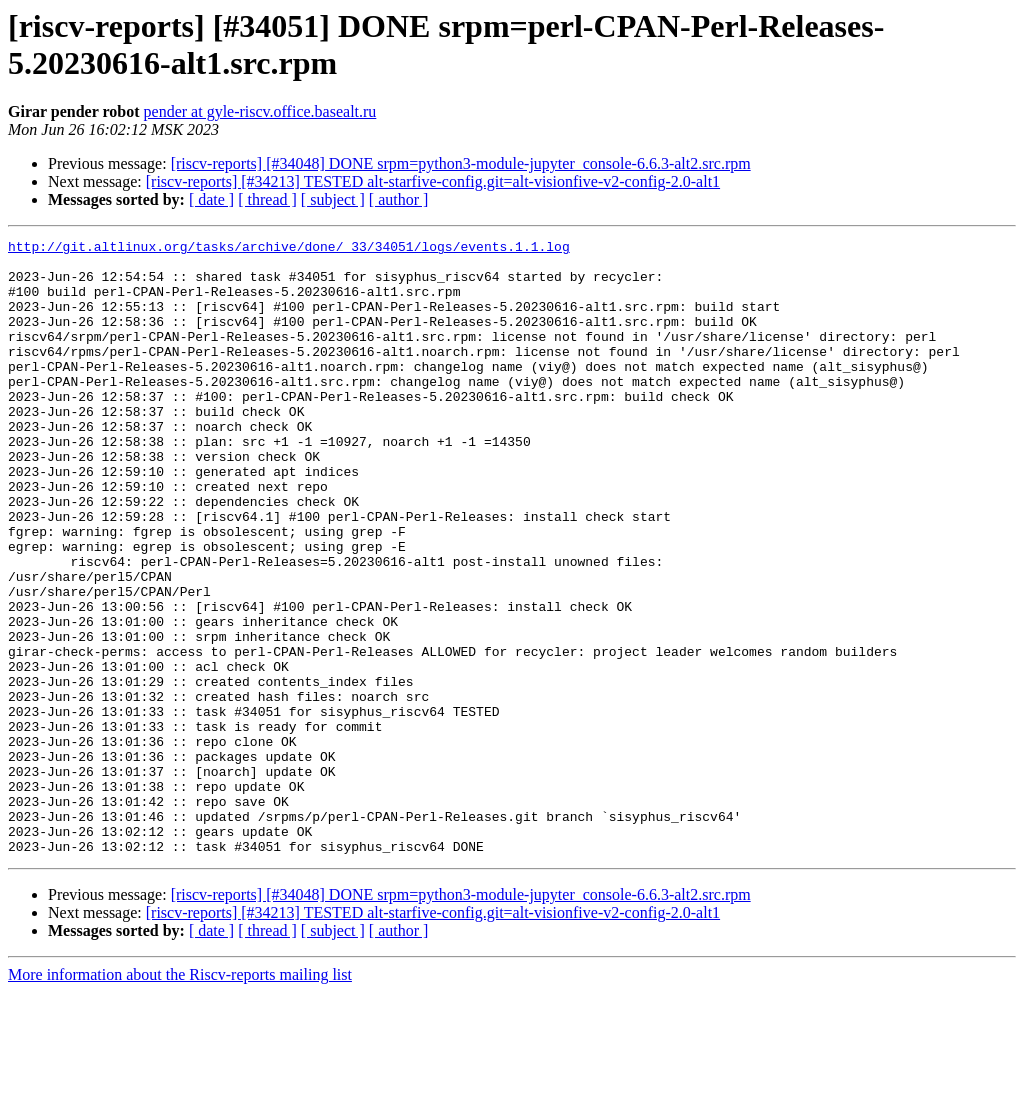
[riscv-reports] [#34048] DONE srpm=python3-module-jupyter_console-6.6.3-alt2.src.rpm (461, 163)
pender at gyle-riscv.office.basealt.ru (260, 111)
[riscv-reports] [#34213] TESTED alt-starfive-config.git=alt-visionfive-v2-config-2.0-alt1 (433, 181)
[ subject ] (333, 199)
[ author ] (399, 199)
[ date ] (211, 199)
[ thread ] (267, 199)
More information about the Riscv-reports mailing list (180, 1097)
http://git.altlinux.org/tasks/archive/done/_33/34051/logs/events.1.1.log (289, 249)
